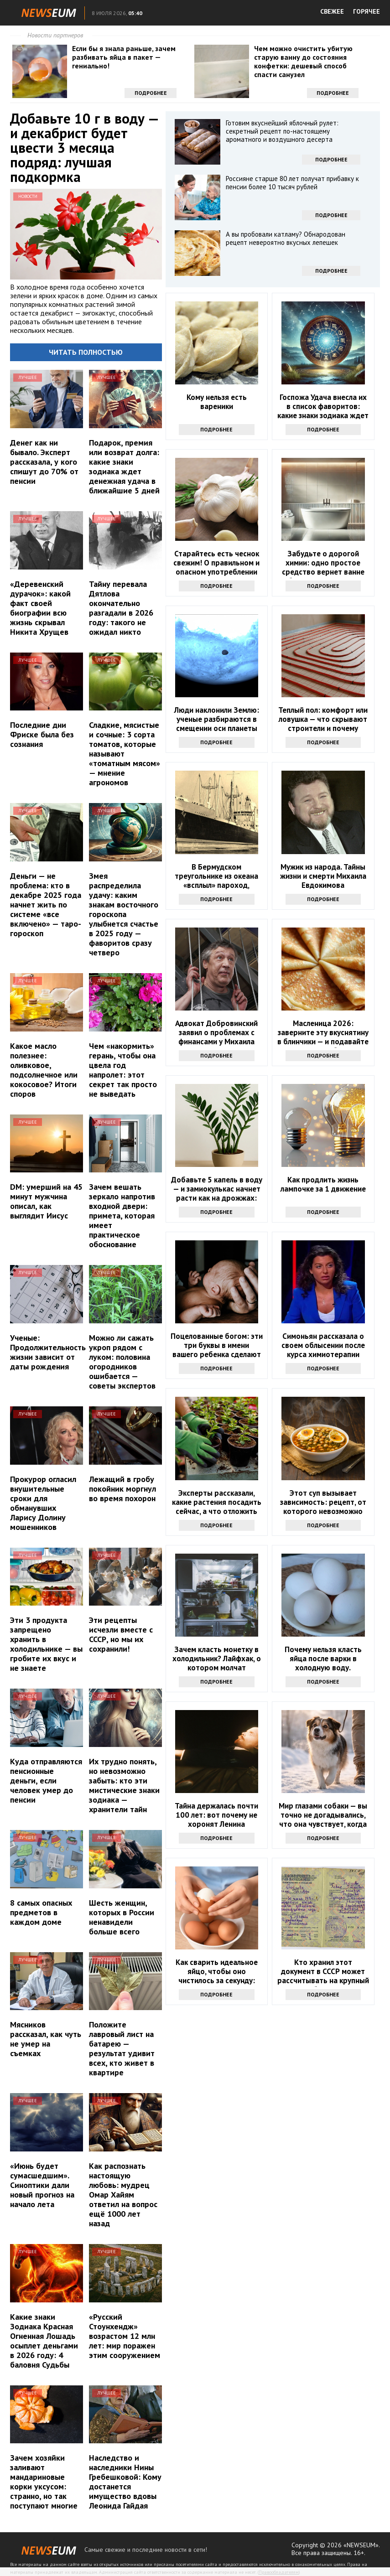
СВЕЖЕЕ (332, 11)
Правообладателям (279, 2572)
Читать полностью (86, 352)
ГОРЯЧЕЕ (366, 11)
